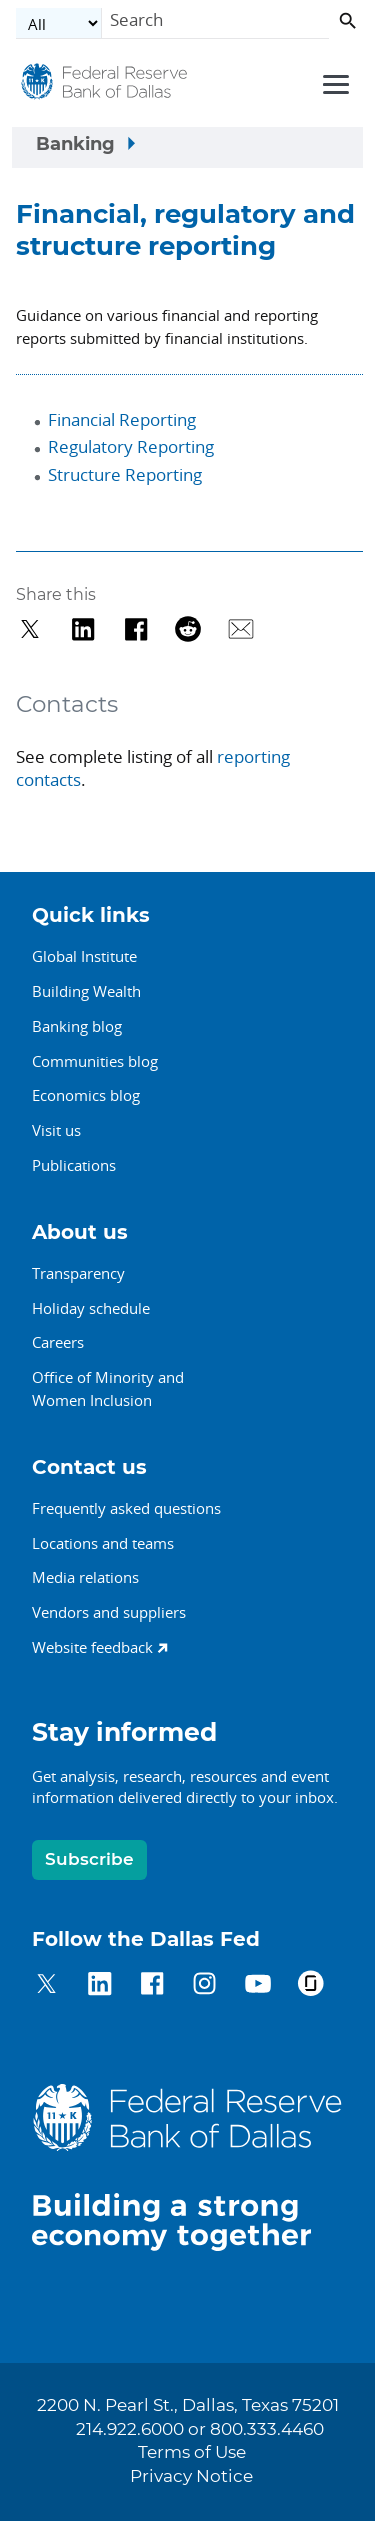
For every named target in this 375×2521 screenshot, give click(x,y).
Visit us (56, 1130)
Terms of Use (192, 2453)
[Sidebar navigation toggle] (187, 148)
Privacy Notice (191, 2477)
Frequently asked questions (126, 1508)
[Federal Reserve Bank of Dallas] (104, 87)
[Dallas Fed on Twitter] (46, 1986)
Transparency (78, 1273)
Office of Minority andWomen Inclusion (108, 1388)
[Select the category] (59, 23)
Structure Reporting (125, 474)
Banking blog (77, 1026)
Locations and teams (103, 1543)
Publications (74, 1165)
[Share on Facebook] (136, 629)
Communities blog (95, 1061)
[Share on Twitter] (30, 629)
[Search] (215, 23)
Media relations (85, 1577)
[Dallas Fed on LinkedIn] (99, 1986)
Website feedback (92, 1647)
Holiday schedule (91, 1308)
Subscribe (89, 1859)
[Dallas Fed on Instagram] (204, 1986)
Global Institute (84, 956)
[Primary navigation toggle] (333, 83)
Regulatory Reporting (131, 446)
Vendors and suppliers (109, 1612)
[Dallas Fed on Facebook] (152, 1986)
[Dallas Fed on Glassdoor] (310, 1986)
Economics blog (86, 1095)
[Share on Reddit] (188, 629)
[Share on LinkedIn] (83, 629)
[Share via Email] (241, 629)
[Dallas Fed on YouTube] (257, 1986)
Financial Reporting (122, 419)
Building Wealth (86, 991)
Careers (58, 1342)
